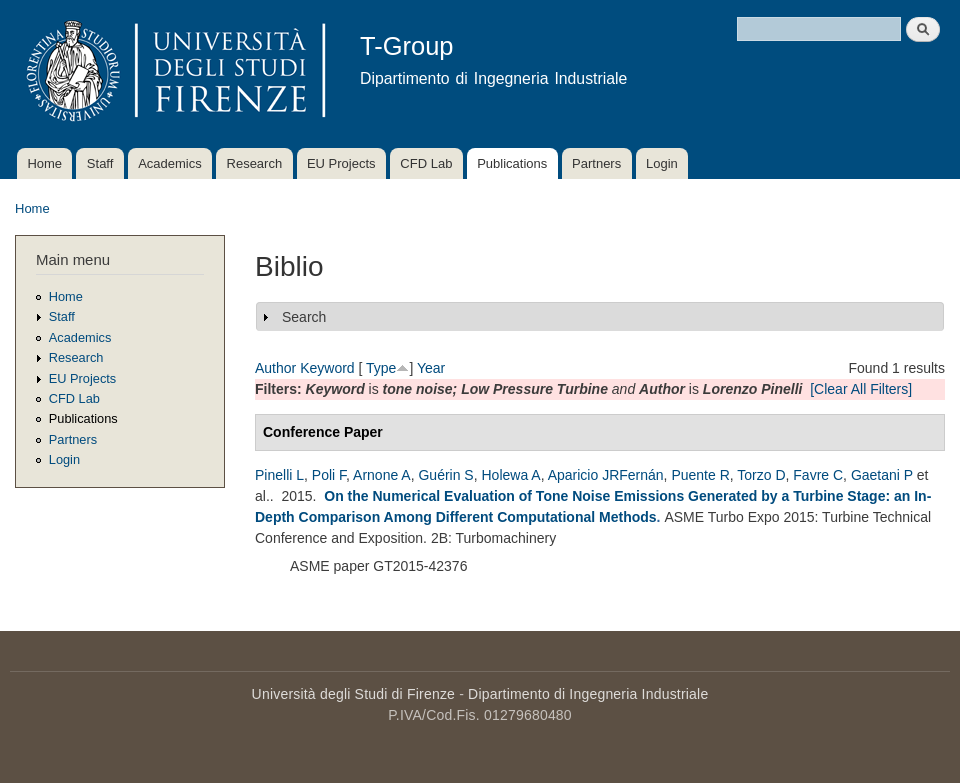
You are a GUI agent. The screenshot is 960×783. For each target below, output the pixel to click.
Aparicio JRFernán (606, 475)
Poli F (329, 475)
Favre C (818, 475)
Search (304, 317)
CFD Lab (426, 163)
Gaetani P (882, 475)
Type (381, 368)
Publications (512, 163)
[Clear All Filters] (861, 389)
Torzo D (761, 475)
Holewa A (510, 475)
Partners (596, 163)
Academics (170, 163)
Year (431, 368)
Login (662, 163)
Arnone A (382, 475)
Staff (100, 163)
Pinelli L (279, 475)
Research (255, 163)
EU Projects (341, 163)
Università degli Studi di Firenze (353, 694)
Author (275, 368)
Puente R (700, 475)
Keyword (327, 368)
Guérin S (445, 475)
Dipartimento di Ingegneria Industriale (588, 694)
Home (44, 163)
